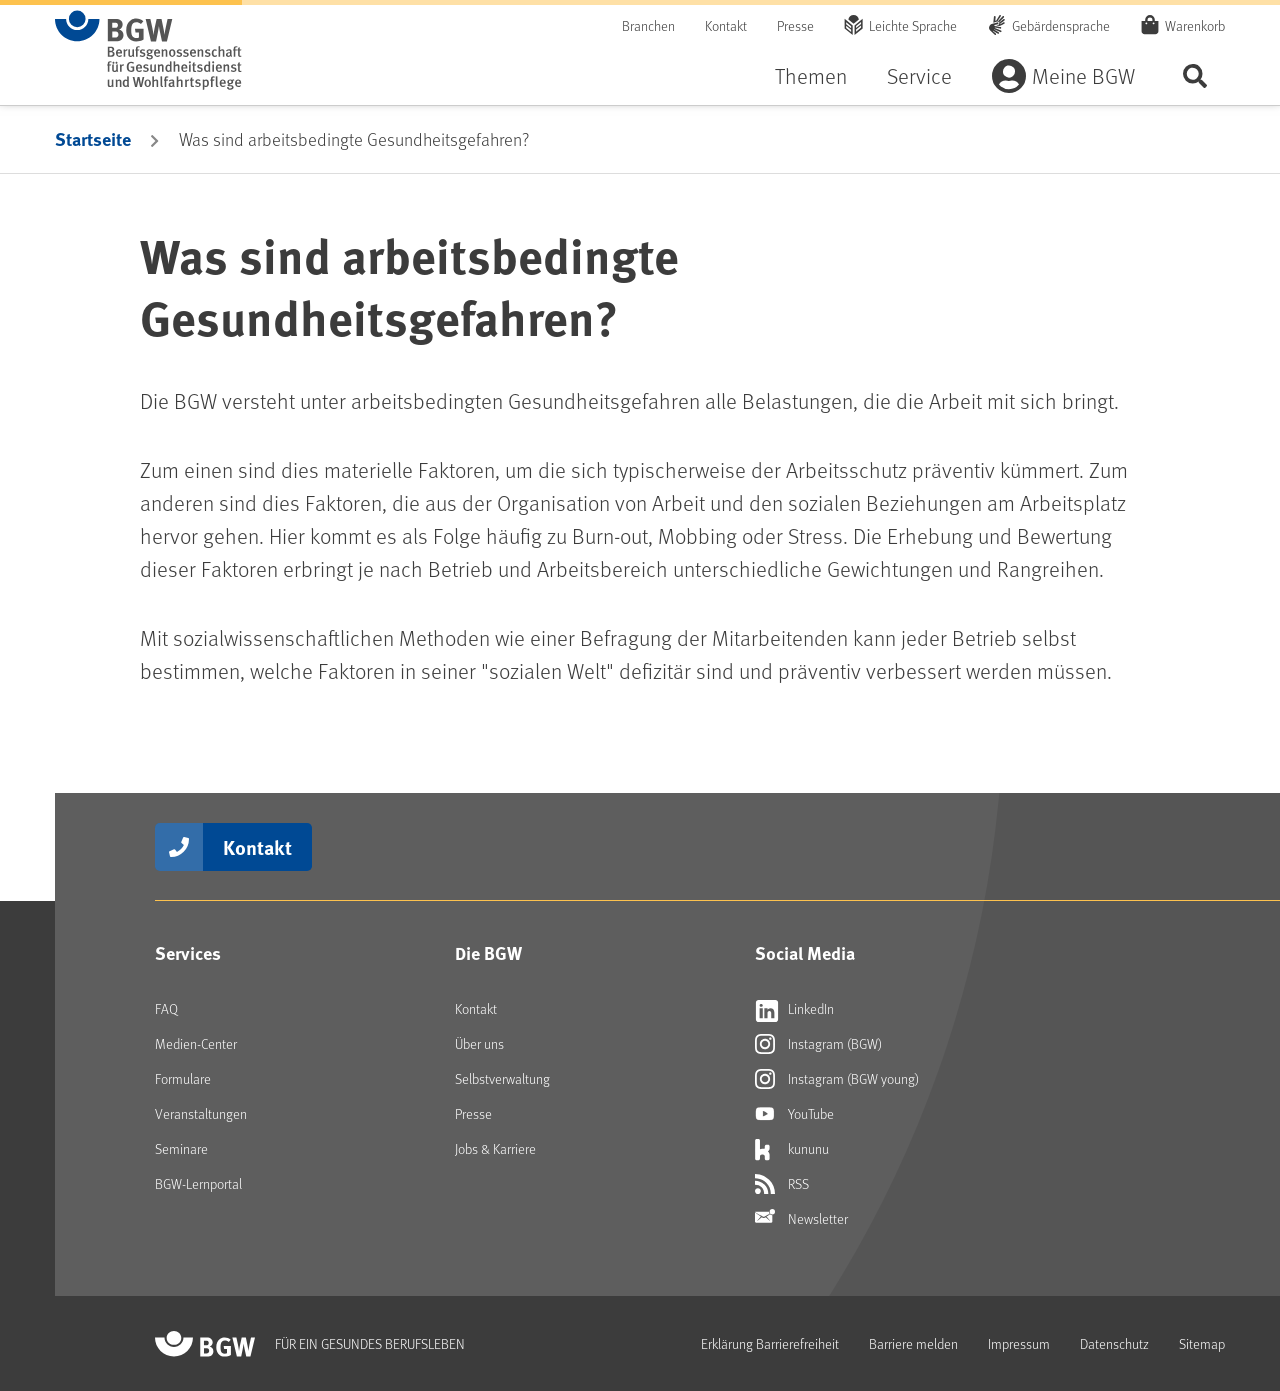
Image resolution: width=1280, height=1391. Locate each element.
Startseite (93, 139)
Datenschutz (1114, 1343)
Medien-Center (196, 1043)
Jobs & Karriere (495, 1148)
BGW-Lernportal (198, 1183)
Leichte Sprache (913, 25)
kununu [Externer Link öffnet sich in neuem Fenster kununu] (792, 1149)
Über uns (479, 1043)
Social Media (805, 953)
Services (188, 953)
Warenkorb (1195, 25)
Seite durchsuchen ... (1195, 75)
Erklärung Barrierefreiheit (770, 1343)
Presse (795, 25)
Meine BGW (1083, 75)
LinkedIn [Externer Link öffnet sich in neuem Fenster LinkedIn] (794, 1009)
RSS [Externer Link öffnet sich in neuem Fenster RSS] (782, 1184)
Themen (811, 75)
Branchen (648, 25)
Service (919, 75)
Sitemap (1202, 1343)
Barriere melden (913, 1343)
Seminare (181, 1148)
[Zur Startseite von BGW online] (148, 50)
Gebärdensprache (1061, 25)
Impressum (1019, 1343)
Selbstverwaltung (502, 1078)
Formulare (183, 1078)
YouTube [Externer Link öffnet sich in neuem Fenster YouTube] (794, 1114)
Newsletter (801, 1219)
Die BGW (488, 953)
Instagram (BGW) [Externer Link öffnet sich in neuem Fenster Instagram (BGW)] (818, 1044)
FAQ (166, 1008)
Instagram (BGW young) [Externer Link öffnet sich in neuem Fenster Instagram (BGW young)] (837, 1079)
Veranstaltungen (201, 1113)
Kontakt (726, 25)
